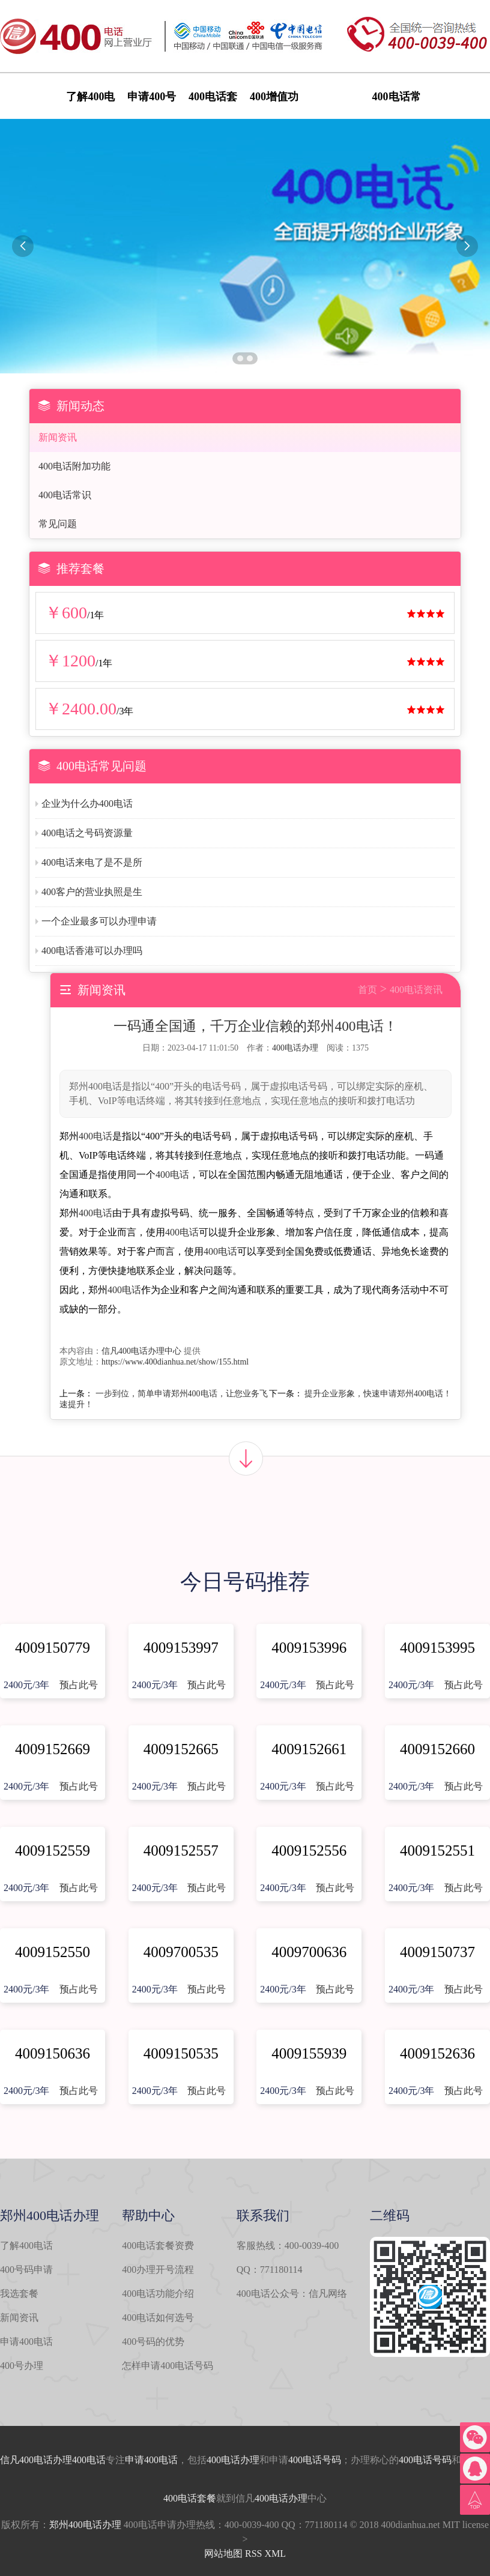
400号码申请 (26, 2269)
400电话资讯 (416, 990)
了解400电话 (26, 2245)
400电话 (95, 1136)
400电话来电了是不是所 (91, 862)
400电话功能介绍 (158, 2293)
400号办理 (21, 2365)
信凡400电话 (26, 2460)
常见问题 (57, 524)
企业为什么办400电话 (87, 803)
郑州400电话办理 (85, 2525)
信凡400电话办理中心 (141, 1351)
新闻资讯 (57, 437)
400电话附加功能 (74, 466)
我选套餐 (19, 2293)
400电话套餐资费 (158, 2245)
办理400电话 (79, 2460)
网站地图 (223, 2553)
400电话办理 (295, 1047)
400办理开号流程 (158, 2269)
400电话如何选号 (158, 2317)
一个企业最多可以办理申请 (99, 921)
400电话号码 (314, 2460)
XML (275, 2553)
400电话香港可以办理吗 (91, 951)
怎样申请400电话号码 (167, 2365)
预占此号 (78, 1685)
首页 (367, 990)
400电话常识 (64, 495)
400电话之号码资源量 (87, 833)
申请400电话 (26, 2341)
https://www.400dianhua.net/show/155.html (175, 1361)
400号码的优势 (153, 2341)
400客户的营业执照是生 (91, 892)
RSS (253, 2553)
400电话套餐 (189, 2498)
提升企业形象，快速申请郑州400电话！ (378, 1393)
